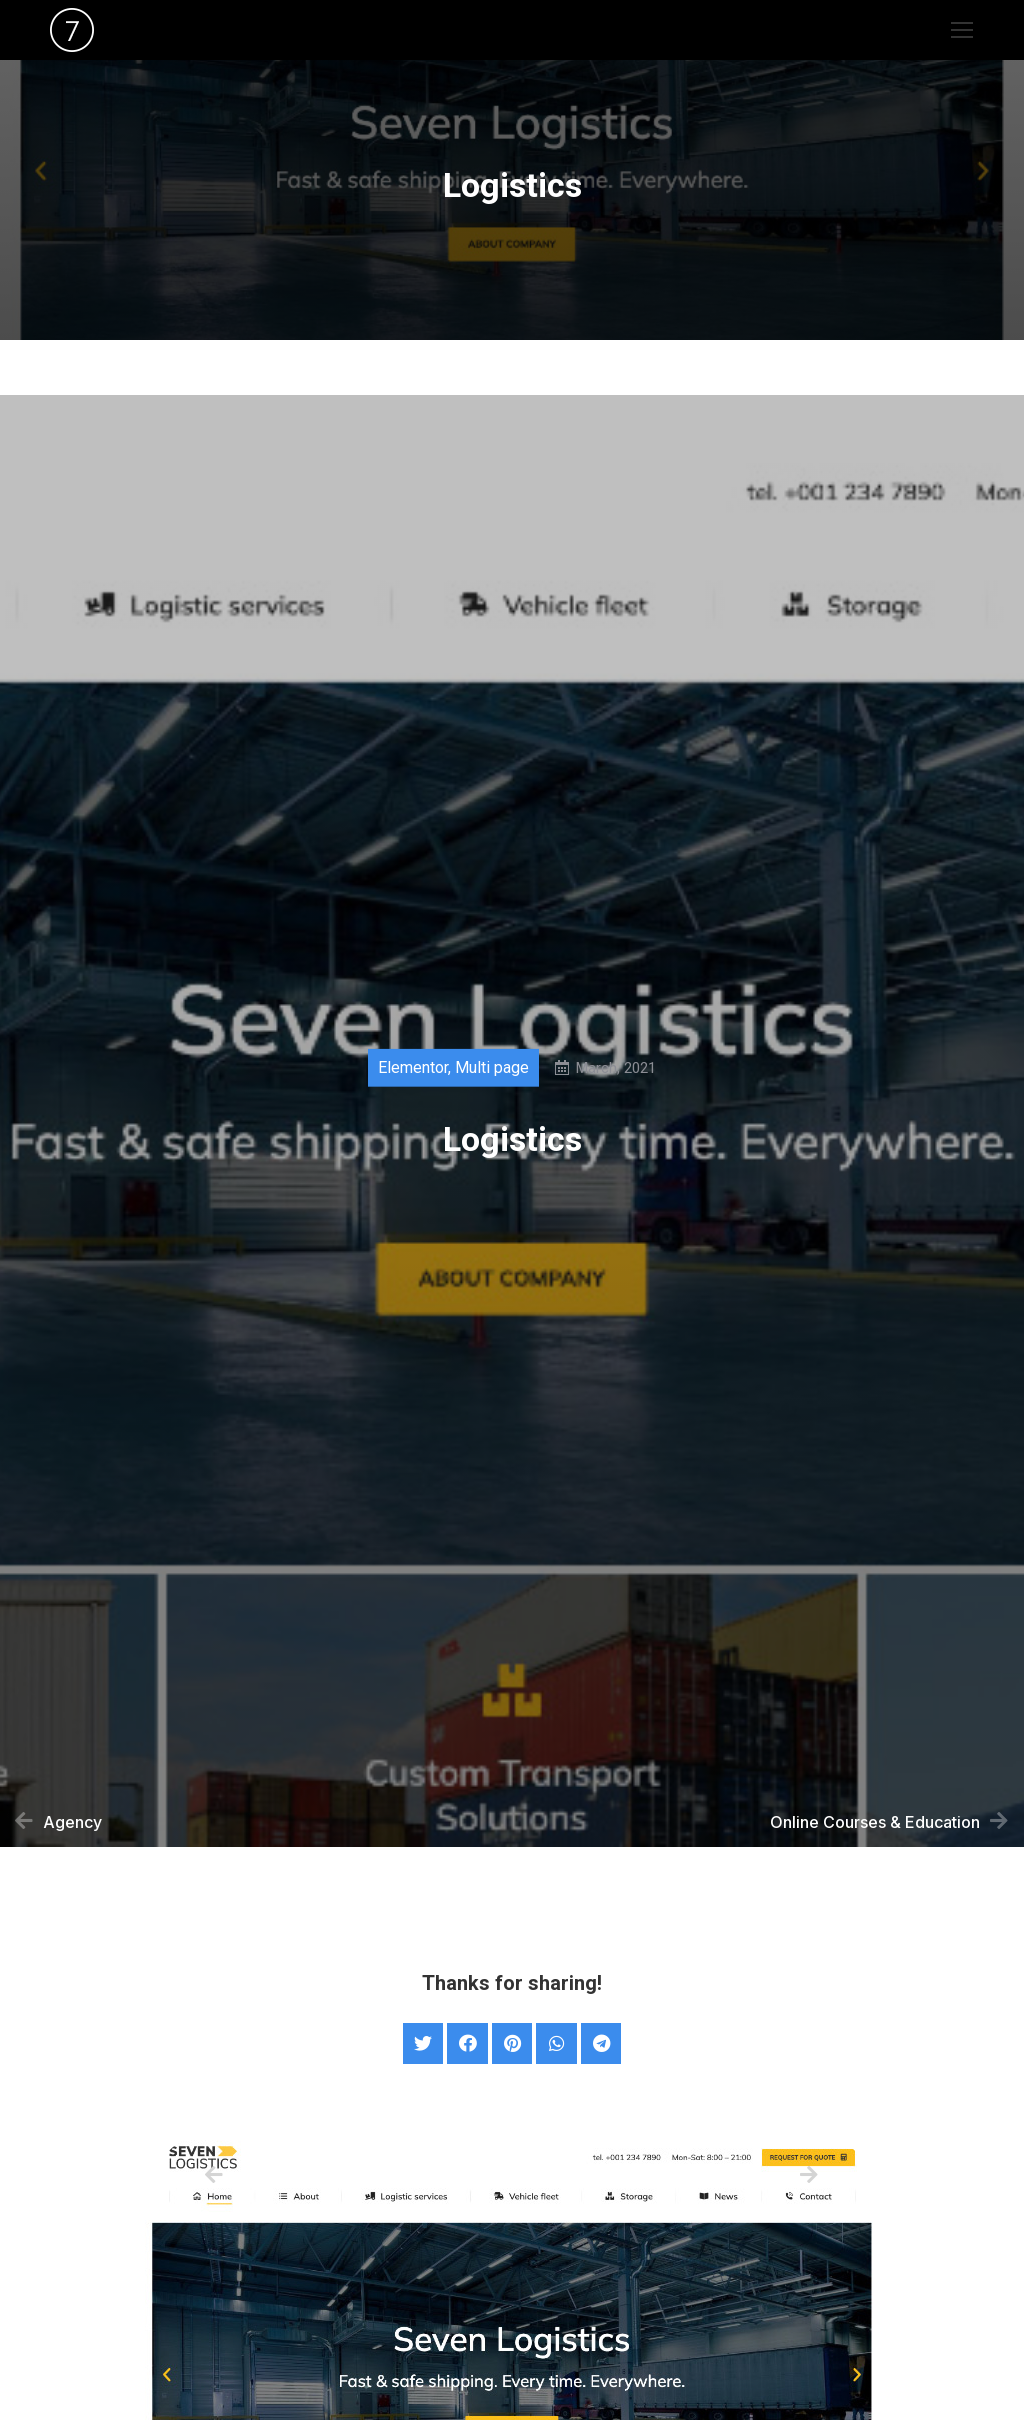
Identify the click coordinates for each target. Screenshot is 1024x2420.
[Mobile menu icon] (962, 30)
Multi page (492, 1073)
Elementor (413, 1073)
